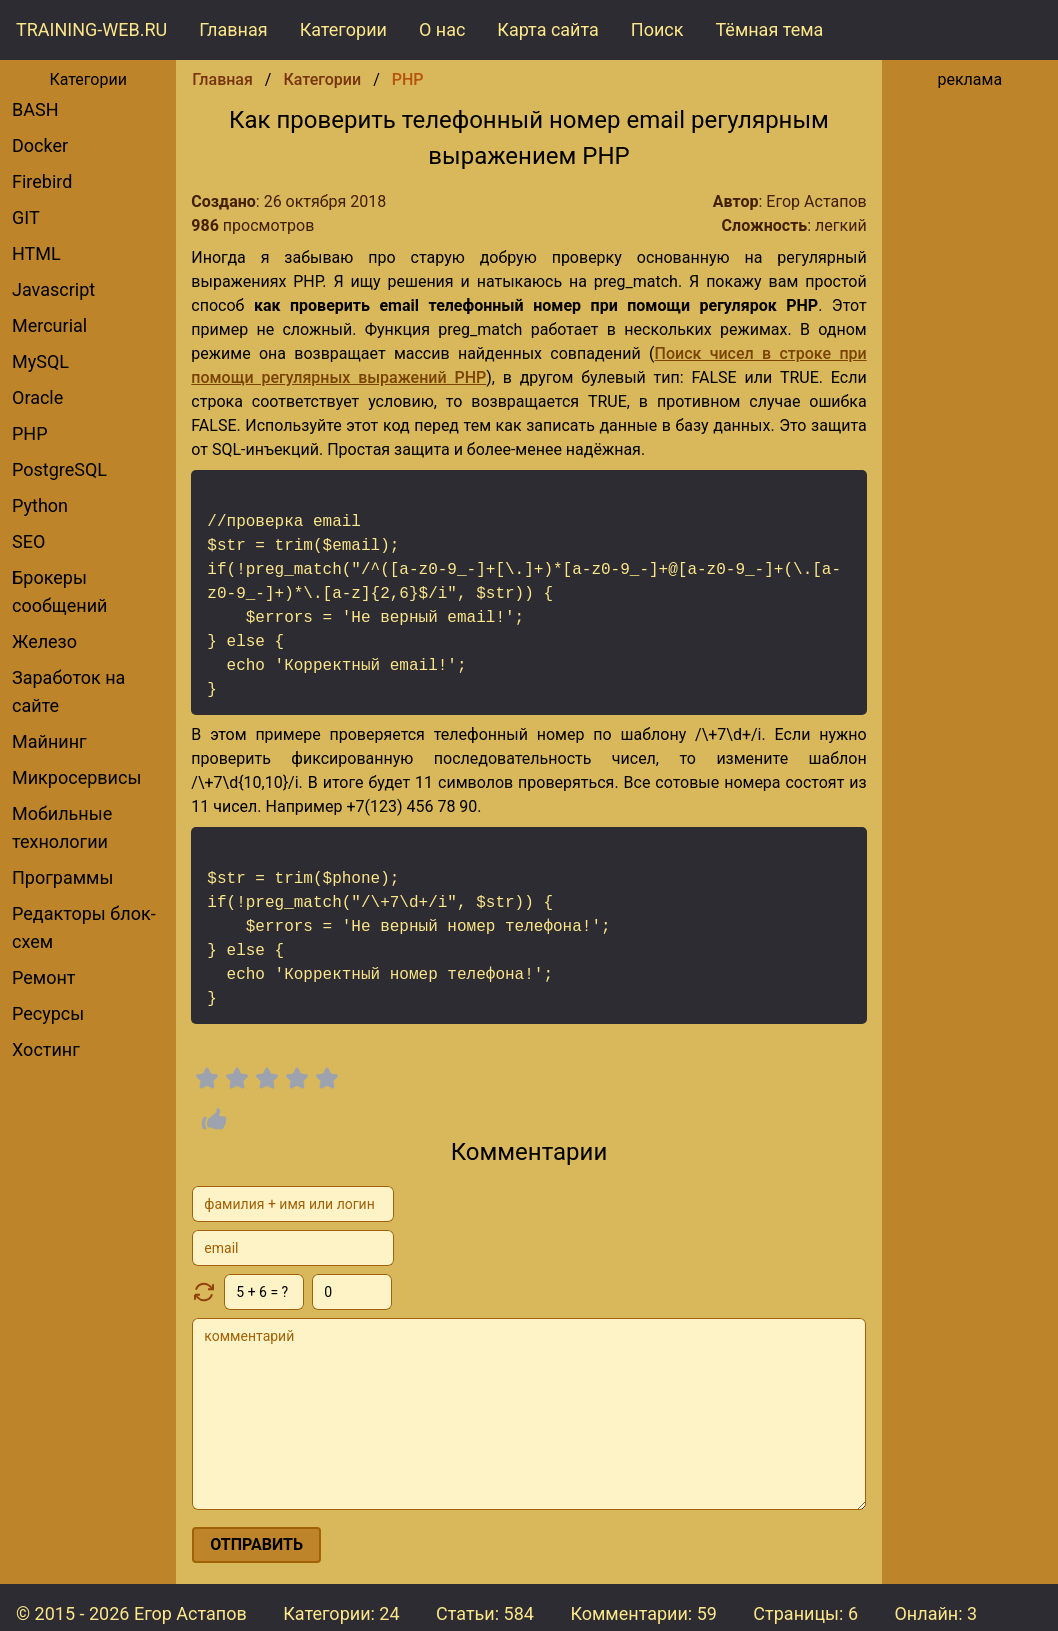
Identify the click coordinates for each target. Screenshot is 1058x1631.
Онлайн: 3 (935, 1613)
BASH (35, 109)
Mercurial (49, 325)
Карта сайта (547, 29)
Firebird (42, 181)
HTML (36, 253)
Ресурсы (48, 1013)
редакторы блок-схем (84, 927)
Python (40, 505)
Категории (343, 29)
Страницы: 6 (805, 1613)
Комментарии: (643, 1613)
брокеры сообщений (59, 591)
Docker (40, 145)
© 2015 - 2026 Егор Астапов (131, 1613)
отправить (256, 1544)
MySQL (40, 361)
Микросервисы (76, 777)
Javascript (53, 289)
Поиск (657, 29)
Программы (62, 877)
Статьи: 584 (485, 1613)
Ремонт (43, 977)
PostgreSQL (59, 469)
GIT (26, 217)
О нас (442, 29)
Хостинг (46, 1049)
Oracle (37, 397)
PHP (30, 433)
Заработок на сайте (68, 691)
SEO (28, 541)
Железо (44, 641)
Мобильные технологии (62, 827)
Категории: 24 (341, 1613)
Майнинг (49, 741)
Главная (233, 29)
